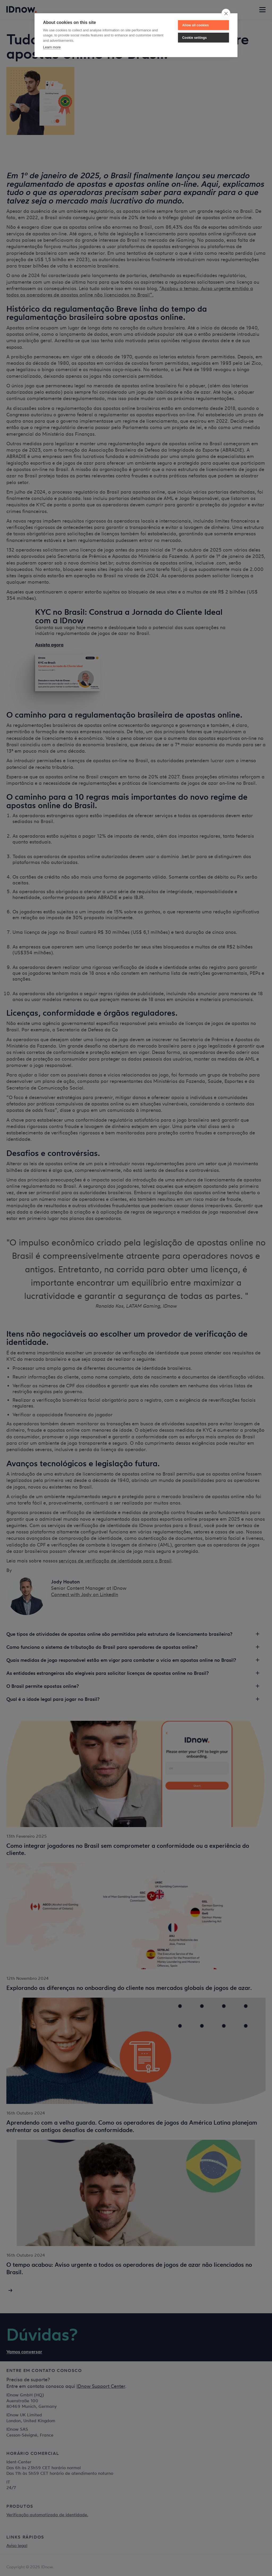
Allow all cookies (195, 25)
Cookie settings (194, 38)
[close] (226, 13)
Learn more (52, 47)
